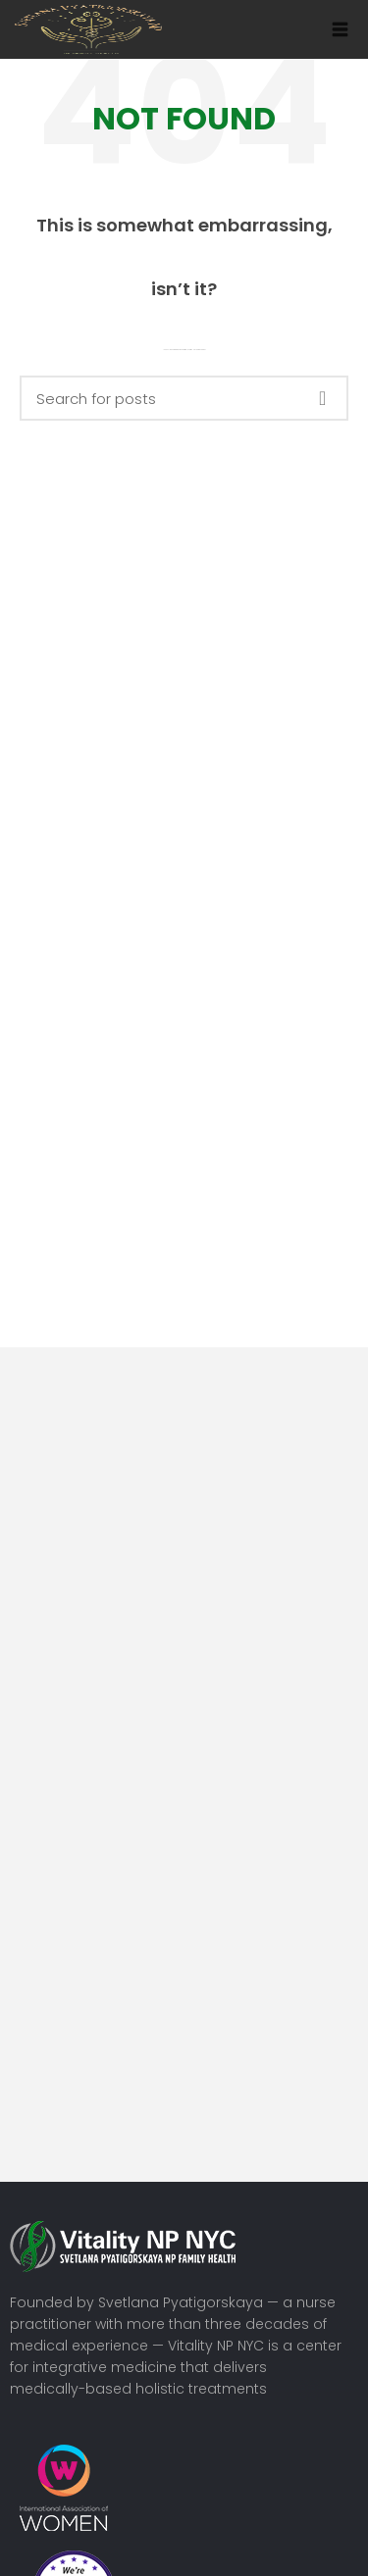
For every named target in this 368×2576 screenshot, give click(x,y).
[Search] (184, 398)
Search (321, 398)
